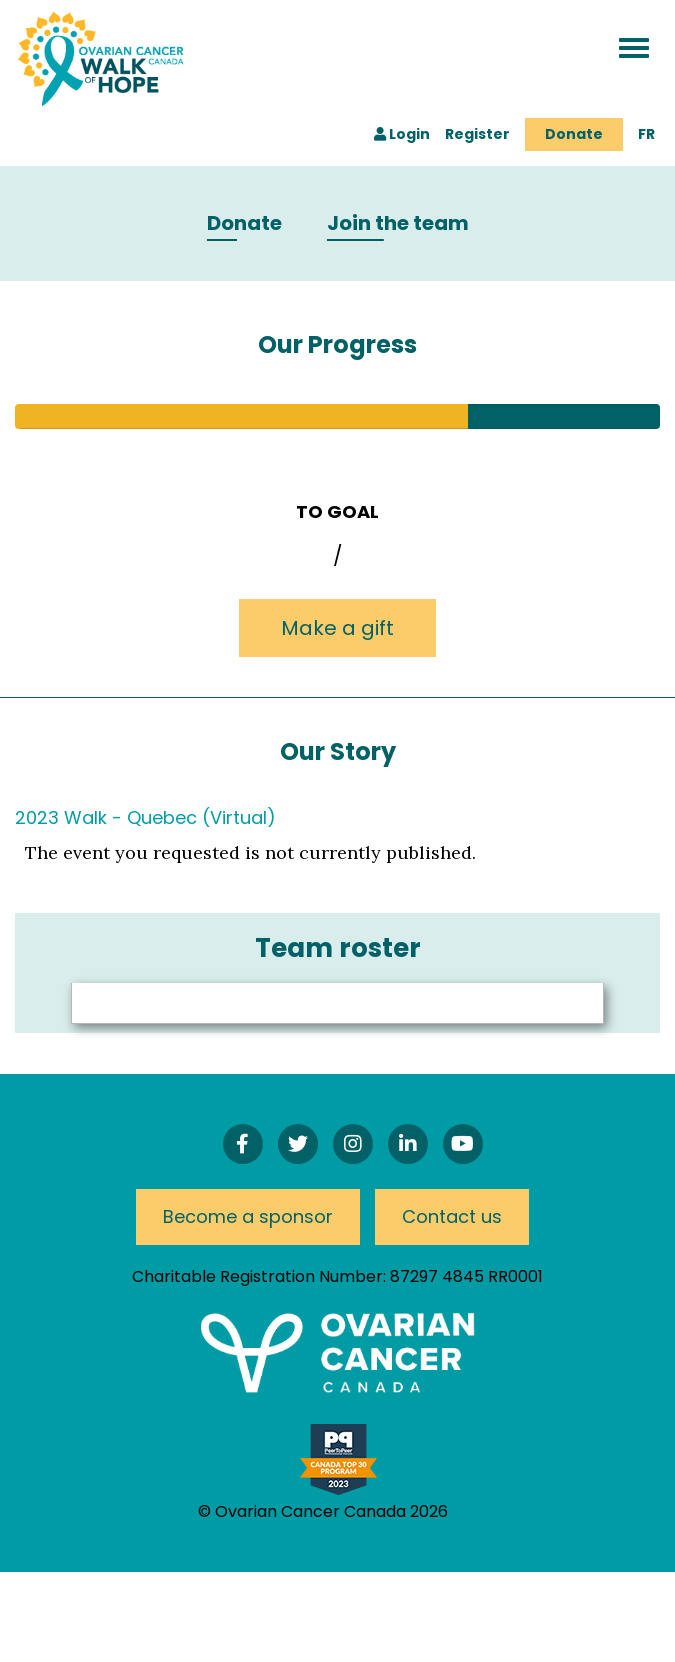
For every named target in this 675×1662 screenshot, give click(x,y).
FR (646, 134)
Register (477, 134)
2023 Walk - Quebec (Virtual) (145, 817)
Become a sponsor (248, 1216)
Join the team (398, 224)
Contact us (452, 1216)
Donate (574, 134)
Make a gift (337, 628)
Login (402, 134)
